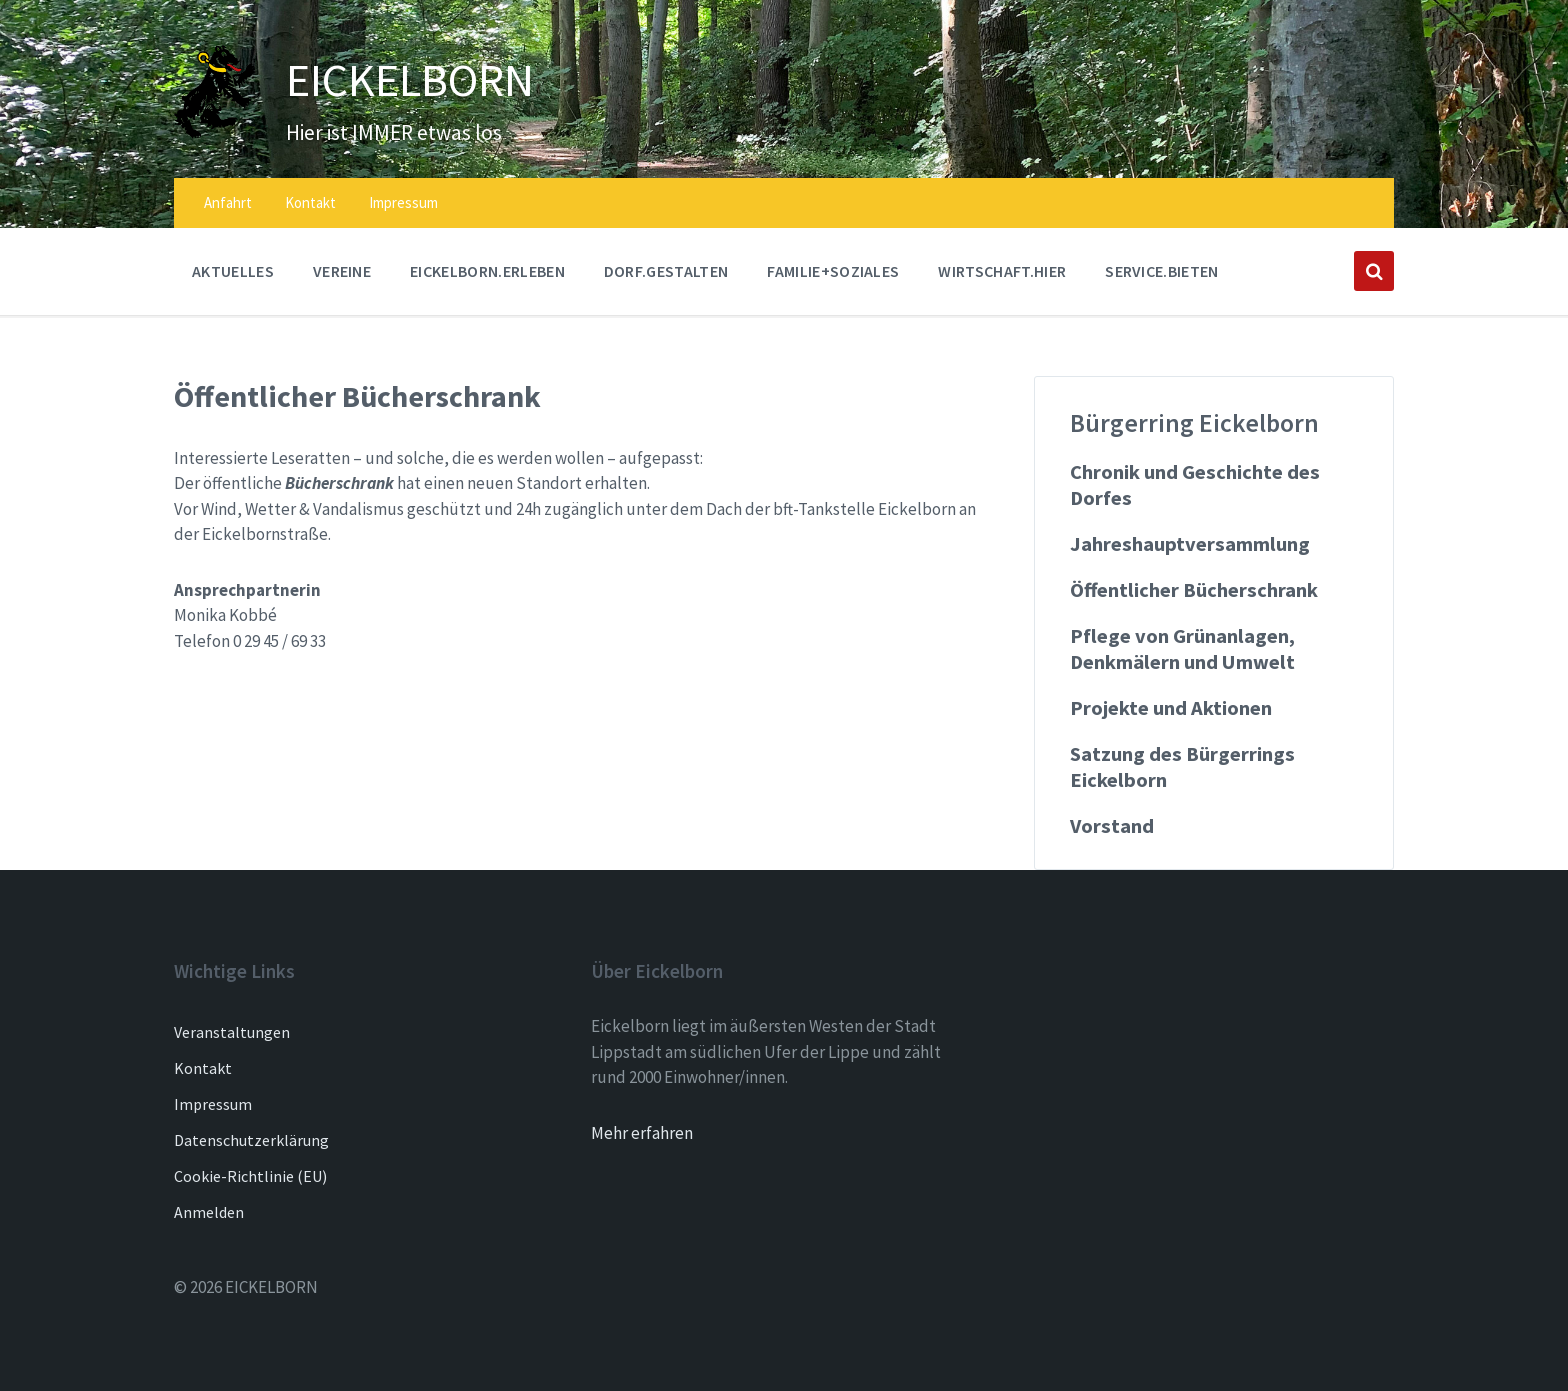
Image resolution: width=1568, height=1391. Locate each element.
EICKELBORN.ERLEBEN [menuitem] (487, 271)
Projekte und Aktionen (1171, 708)
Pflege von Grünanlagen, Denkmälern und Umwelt (1182, 649)
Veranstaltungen (232, 1032)
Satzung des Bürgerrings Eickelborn (1182, 767)
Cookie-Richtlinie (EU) (250, 1176)
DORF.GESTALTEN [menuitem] (666, 271)
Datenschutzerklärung (251, 1140)
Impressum (213, 1104)
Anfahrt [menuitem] (228, 202)
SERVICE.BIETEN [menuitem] (1161, 271)
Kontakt (203, 1068)
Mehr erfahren (642, 1133)
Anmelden (209, 1212)
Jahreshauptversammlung (1190, 544)
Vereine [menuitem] (342, 271)
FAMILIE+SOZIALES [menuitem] (833, 271)
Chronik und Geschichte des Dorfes (1195, 485)
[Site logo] (215, 133)
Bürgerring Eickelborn (1194, 423)
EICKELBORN (427, 78)
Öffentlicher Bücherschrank (1194, 590)
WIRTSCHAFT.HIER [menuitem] (1002, 271)
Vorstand (1112, 826)
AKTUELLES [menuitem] (233, 271)
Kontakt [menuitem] (310, 202)
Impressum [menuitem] (403, 202)
